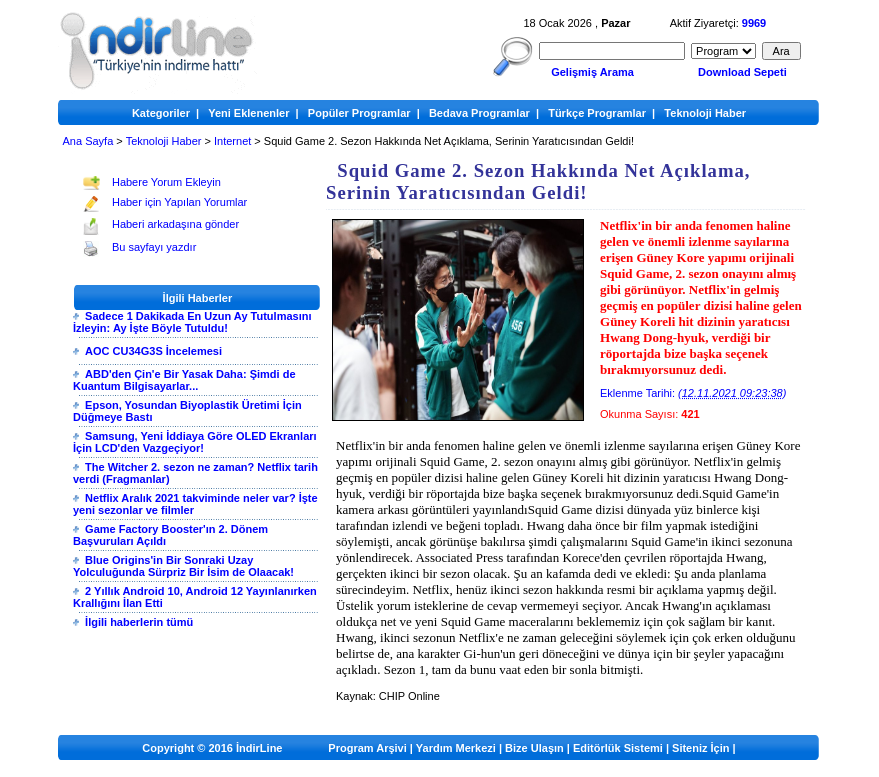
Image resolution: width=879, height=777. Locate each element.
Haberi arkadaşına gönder (175, 224)
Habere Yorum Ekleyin (166, 182)
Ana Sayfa (88, 141)
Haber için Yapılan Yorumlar (179, 202)
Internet (232, 141)
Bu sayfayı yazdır (154, 247)
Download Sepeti (742, 72)
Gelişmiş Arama (592, 72)
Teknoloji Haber (164, 141)
